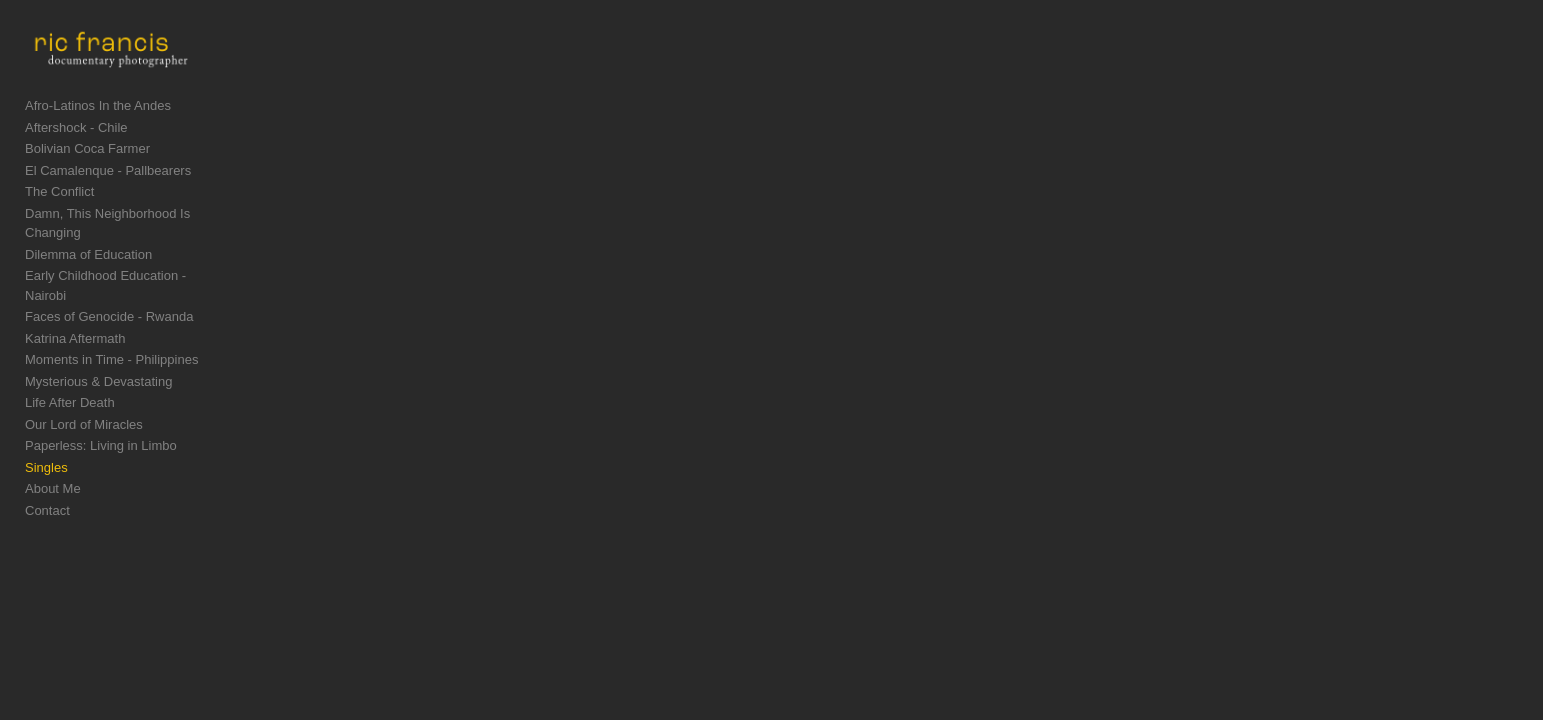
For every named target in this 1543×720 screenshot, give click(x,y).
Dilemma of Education (88, 269)
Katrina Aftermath (75, 333)
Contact (47, 505)
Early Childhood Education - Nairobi (128, 290)
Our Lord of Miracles (84, 419)
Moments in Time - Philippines (111, 355)
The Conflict (59, 226)
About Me (53, 484)
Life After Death (70, 398)
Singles (46, 462)
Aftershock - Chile (76, 161)
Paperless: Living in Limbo (101, 441)
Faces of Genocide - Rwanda (109, 312)
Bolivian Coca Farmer (87, 183)
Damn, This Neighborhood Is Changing (137, 247)
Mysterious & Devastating (98, 376)
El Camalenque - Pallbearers (108, 204)
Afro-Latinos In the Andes (98, 140)
